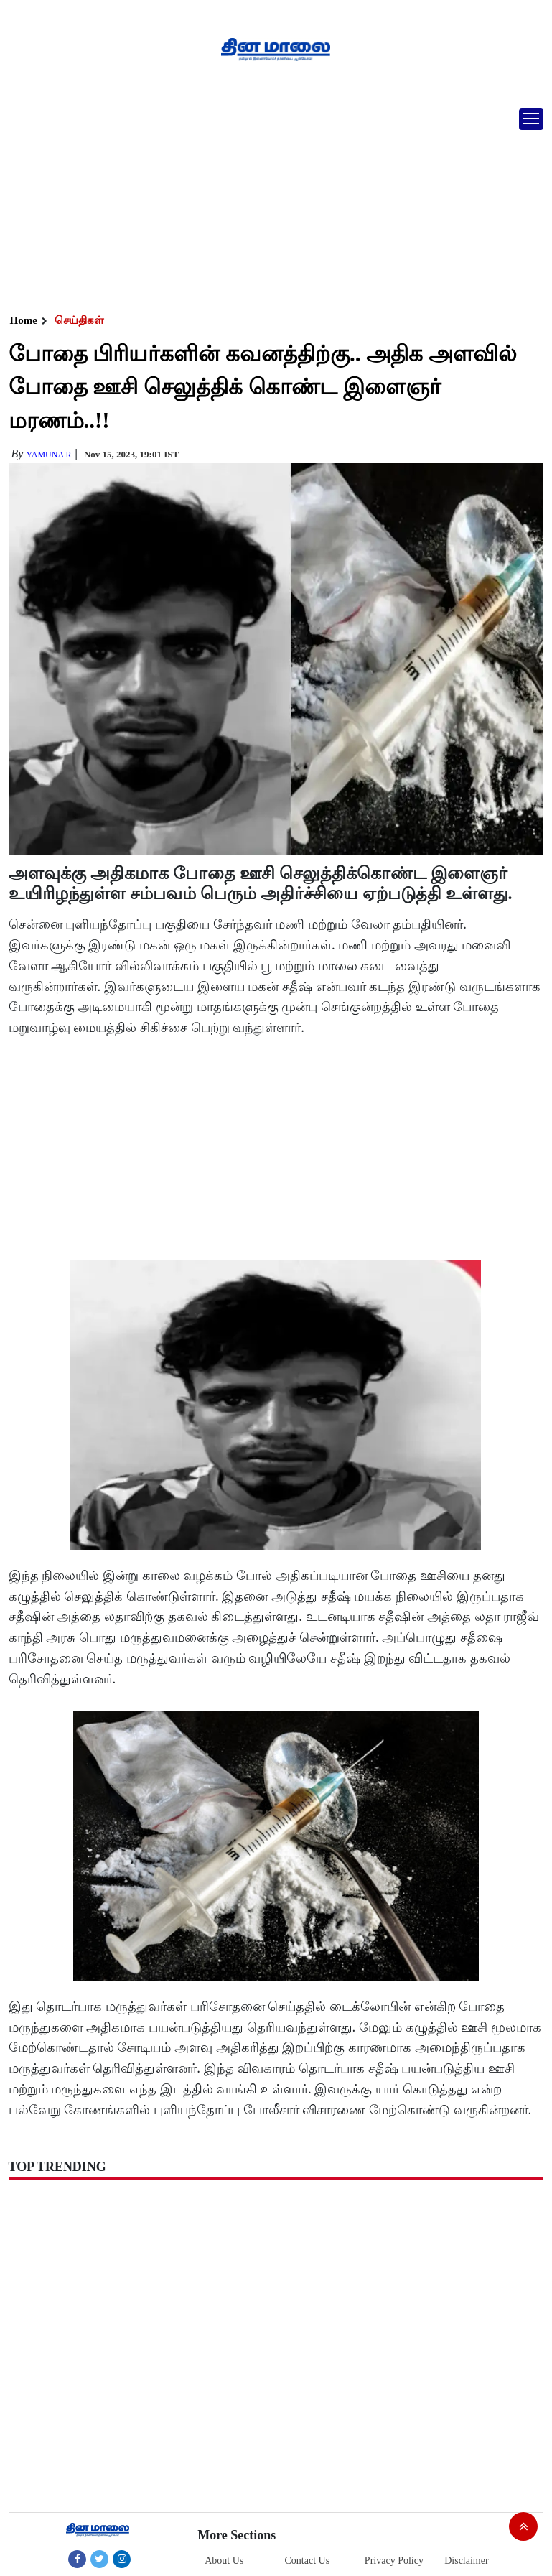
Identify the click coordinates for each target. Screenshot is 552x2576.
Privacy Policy (394, 2560)
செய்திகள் (79, 320)
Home (23, 320)
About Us (224, 2560)
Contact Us (307, 2560)
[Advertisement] (271, 204)
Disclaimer (466, 2560)
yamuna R (48, 455)
